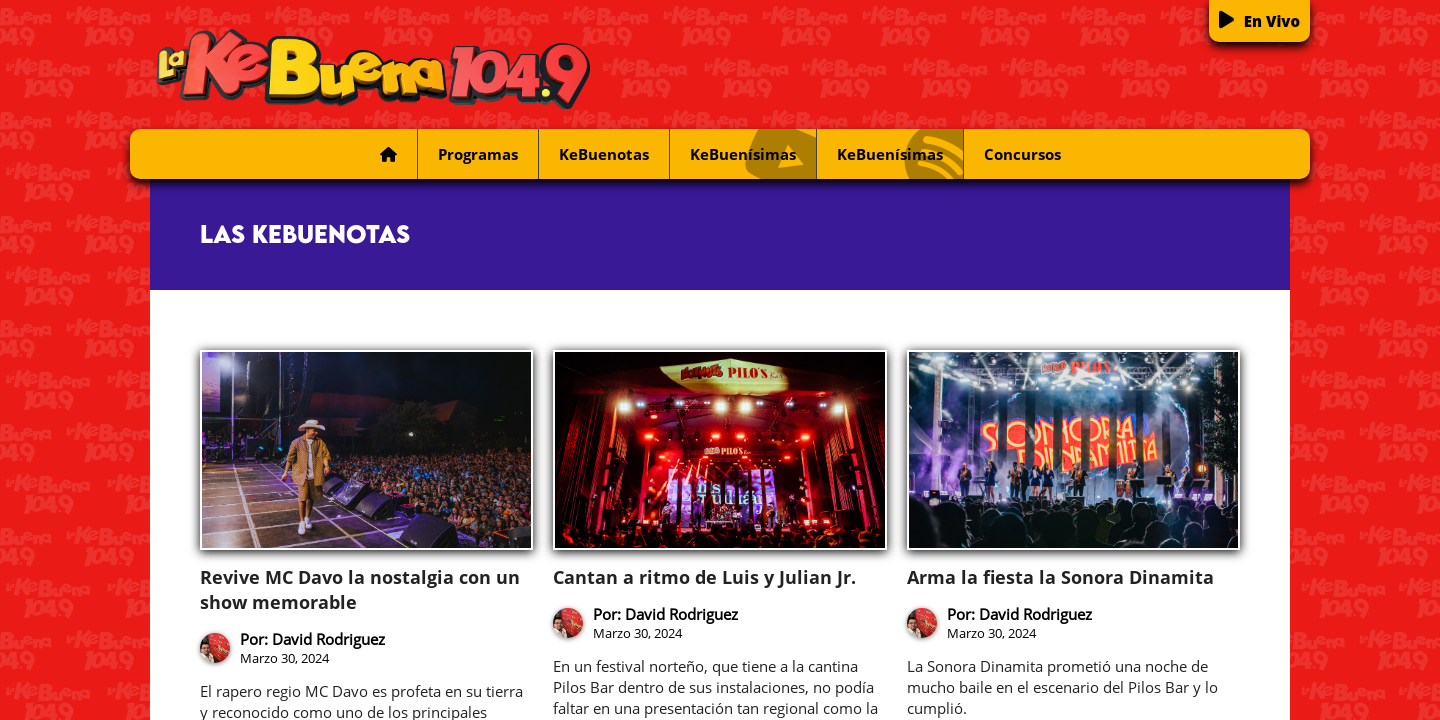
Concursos (1022, 154)
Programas (478, 154)
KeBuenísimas (753, 154)
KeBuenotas (604, 154)
